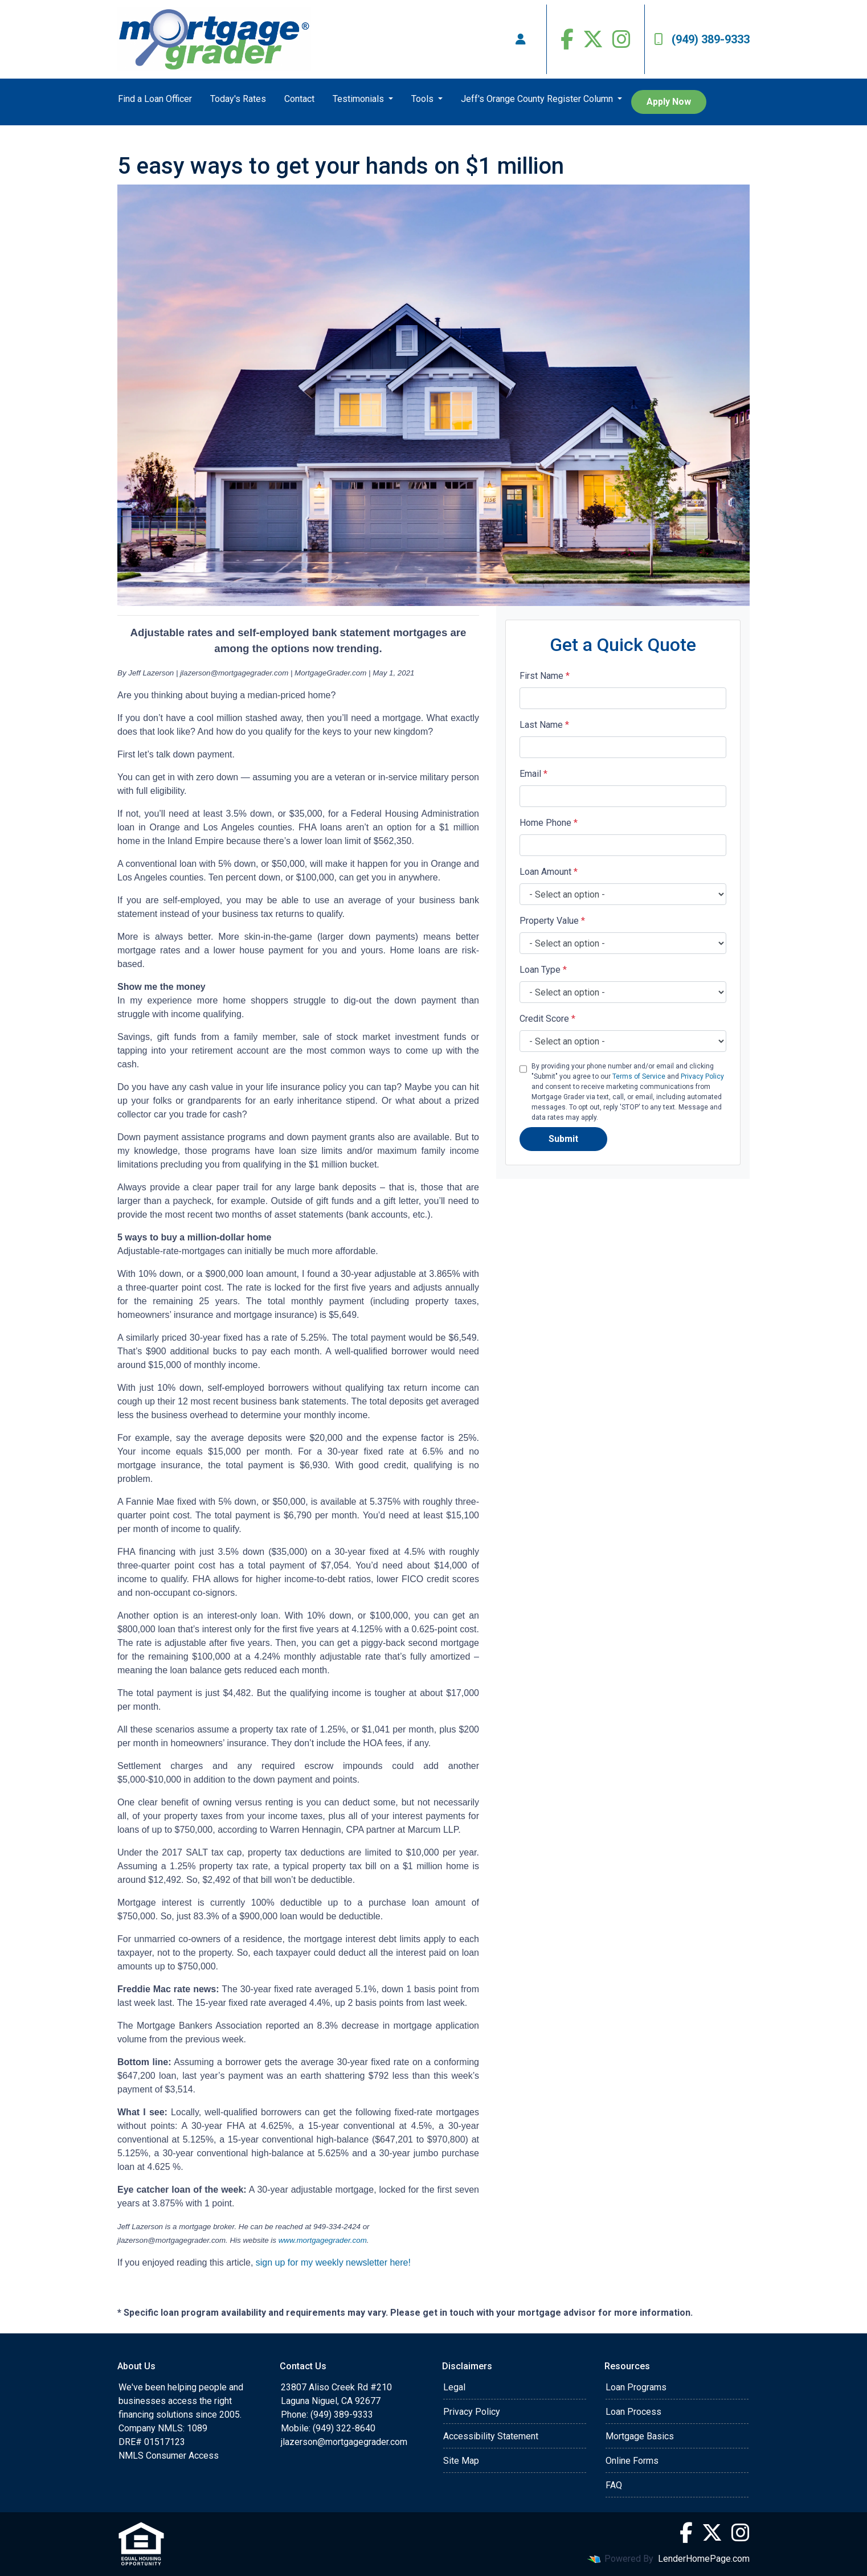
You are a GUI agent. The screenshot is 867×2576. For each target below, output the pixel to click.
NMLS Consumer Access (168, 2455)
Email (533, 773)
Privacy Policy (702, 1076)
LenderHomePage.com (704, 2558)
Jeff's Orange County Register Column (538, 98)
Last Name (544, 724)
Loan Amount (549, 871)
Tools (423, 98)
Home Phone (549, 822)
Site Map (461, 2460)
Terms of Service (638, 1076)
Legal (454, 2387)
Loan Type (543, 969)
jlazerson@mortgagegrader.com (344, 2441)
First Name (545, 675)
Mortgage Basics (640, 2436)
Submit (563, 1138)
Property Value (552, 920)
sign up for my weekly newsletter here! (333, 2262)
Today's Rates (238, 98)
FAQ (614, 2485)
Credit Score (547, 1018)
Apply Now (669, 101)
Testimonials (359, 98)
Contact (299, 98)
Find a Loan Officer (155, 98)
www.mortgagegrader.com (323, 2240)
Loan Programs (636, 2387)
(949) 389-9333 (702, 39)
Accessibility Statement (490, 2436)
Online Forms (632, 2460)
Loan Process (633, 2411)
